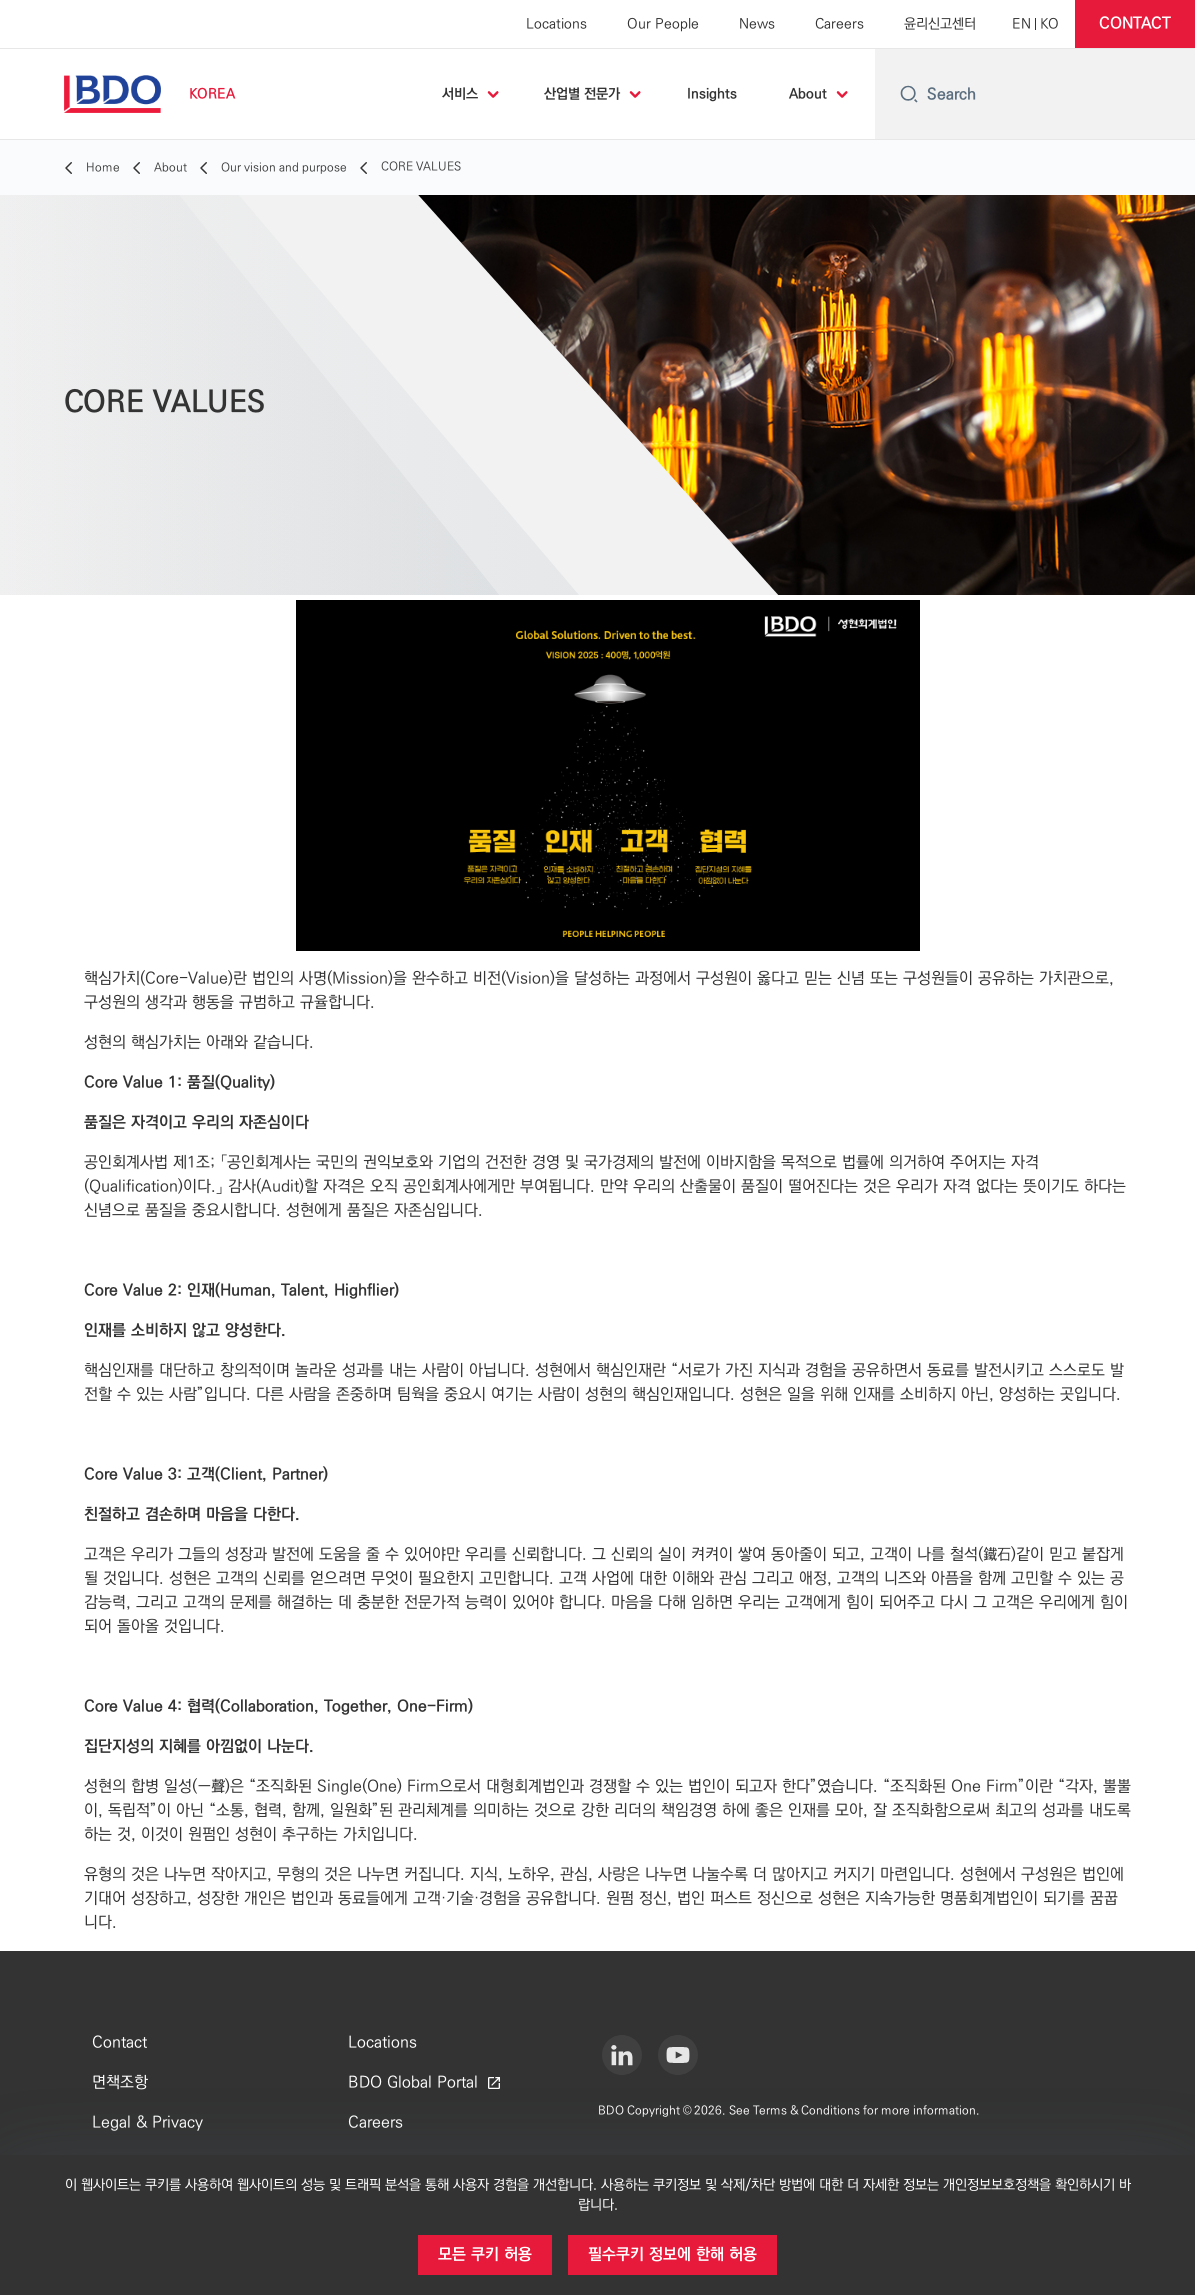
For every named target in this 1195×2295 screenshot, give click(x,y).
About (808, 94)
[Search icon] (909, 94)
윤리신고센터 (940, 24)
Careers (839, 24)
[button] (1135, 24)
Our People (663, 24)
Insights (712, 94)
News (757, 24)
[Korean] (1049, 24)
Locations (556, 24)
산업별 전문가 (582, 94)
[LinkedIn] (622, 2055)
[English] (1021, 24)
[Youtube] (678, 2055)
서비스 (460, 94)
